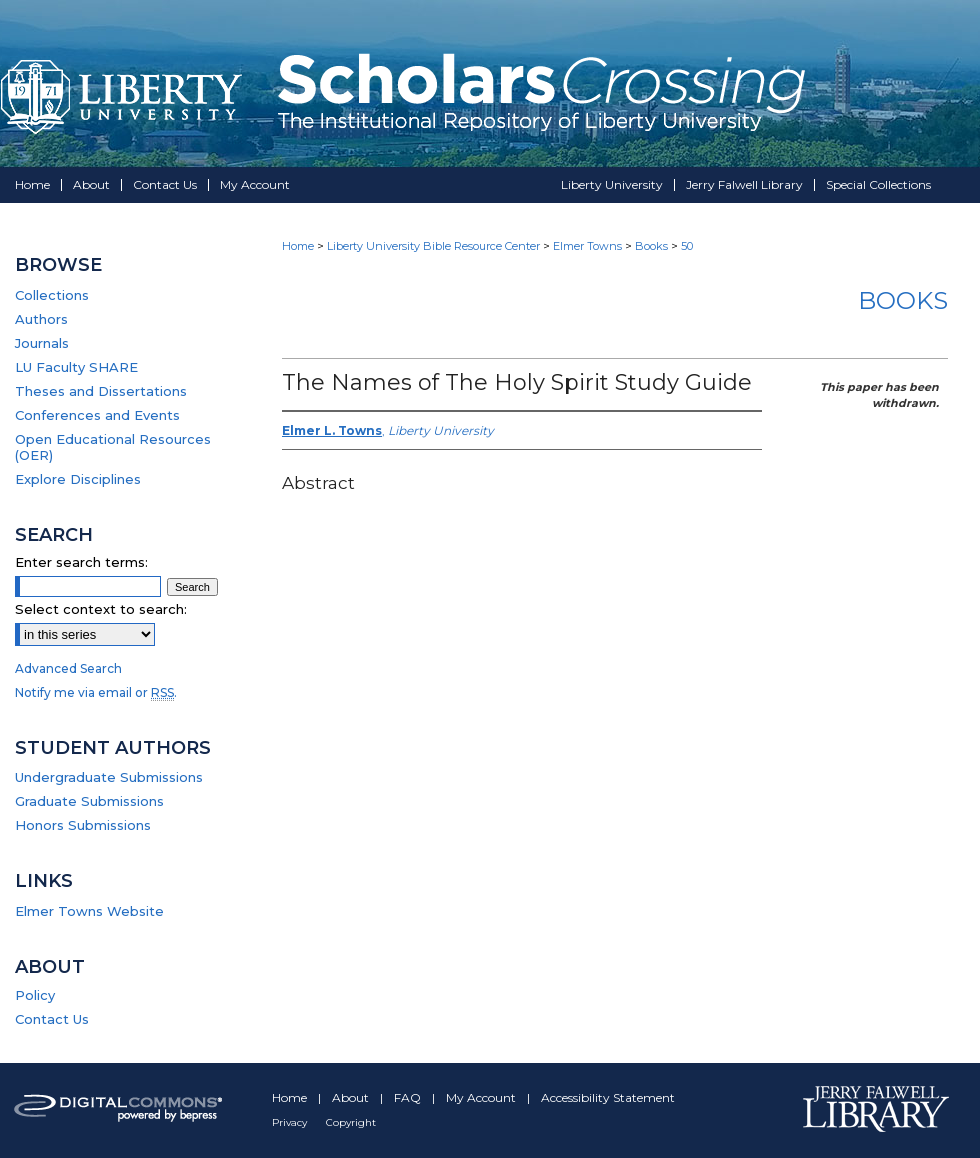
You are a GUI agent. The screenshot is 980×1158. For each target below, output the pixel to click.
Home (298, 246)
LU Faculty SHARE (76, 367)
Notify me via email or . (96, 692)
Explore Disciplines (78, 479)
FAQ (409, 1097)
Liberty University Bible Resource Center (433, 246)
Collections (52, 295)
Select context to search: (101, 609)
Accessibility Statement (608, 1097)
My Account (482, 1097)
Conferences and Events (97, 415)
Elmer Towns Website (89, 911)
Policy (35, 995)
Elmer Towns (587, 246)
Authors (41, 319)
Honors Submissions (83, 825)
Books (651, 246)
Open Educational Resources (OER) (113, 447)
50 (687, 246)
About (352, 1097)
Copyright (351, 1122)
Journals (42, 343)
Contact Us (52, 1019)
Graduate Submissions (89, 801)
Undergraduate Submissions (109, 777)
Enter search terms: (81, 562)
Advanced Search (68, 668)
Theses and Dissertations (101, 391)
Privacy (291, 1122)
